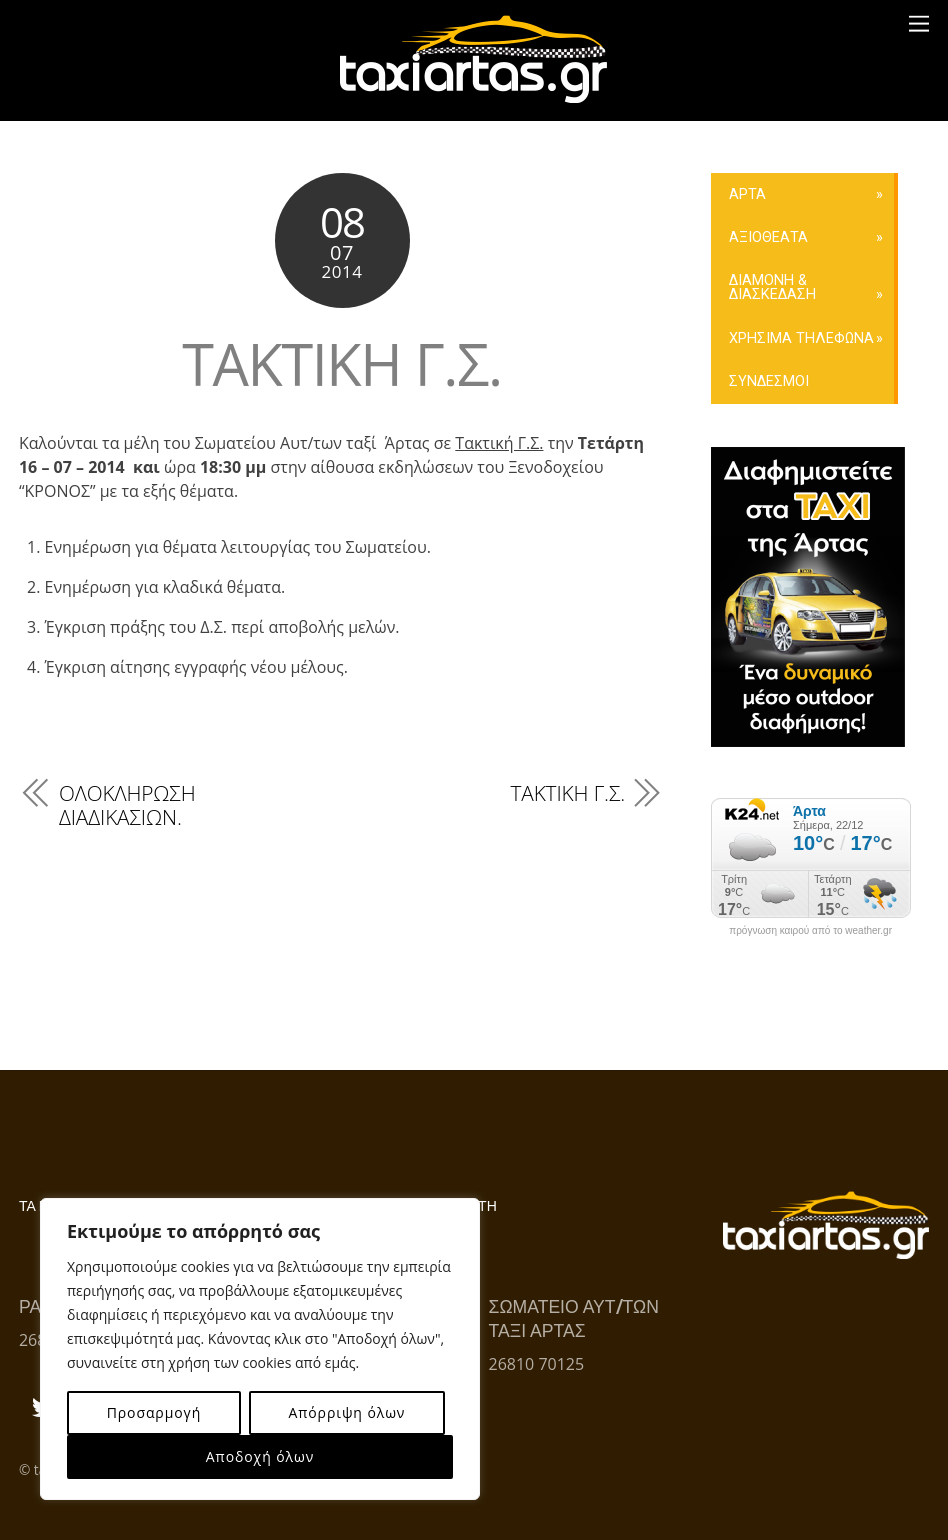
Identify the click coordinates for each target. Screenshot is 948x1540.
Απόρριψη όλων (346, 1412)
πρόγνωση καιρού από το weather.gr (810, 931)
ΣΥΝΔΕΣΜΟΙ (769, 381)
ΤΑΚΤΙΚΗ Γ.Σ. (341, 363)
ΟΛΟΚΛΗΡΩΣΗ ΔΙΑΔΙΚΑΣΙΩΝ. (127, 805)
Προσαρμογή (154, 1412)
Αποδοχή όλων (260, 1456)
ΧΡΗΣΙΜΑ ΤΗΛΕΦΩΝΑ (801, 338)
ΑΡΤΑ (747, 194)
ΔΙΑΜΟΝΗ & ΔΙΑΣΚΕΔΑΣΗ (772, 287)
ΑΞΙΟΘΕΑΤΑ (768, 237)
